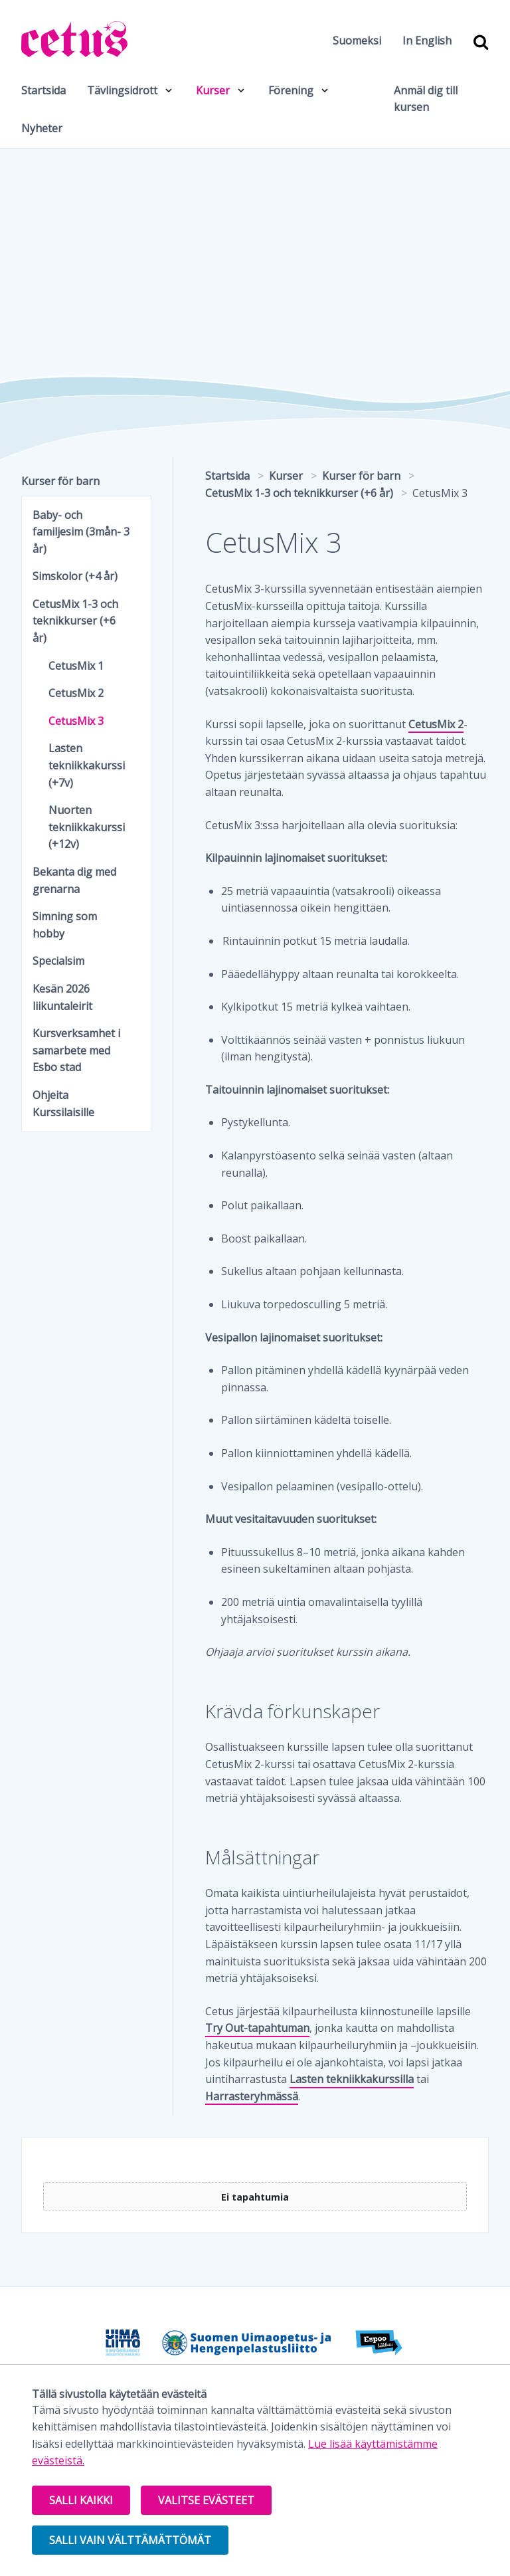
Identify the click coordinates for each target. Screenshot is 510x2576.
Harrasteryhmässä (251, 2096)
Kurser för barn (60, 481)
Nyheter (41, 128)
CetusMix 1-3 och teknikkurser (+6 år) (75, 621)
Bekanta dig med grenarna (74, 880)
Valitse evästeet (206, 2500)
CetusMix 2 (436, 724)
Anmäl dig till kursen (426, 99)
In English (427, 40)
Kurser (213, 90)
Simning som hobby (65, 925)
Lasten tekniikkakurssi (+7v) (86, 765)
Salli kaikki (81, 2500)
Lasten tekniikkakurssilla (352, 2079)
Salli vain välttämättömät (130, 2540)
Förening (290, 90)
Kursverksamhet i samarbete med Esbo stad (76, 1050)
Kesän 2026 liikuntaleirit (62, 997)
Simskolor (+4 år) (75, 576)
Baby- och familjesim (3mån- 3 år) (81, 532)
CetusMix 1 (76, 665)
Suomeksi (357, 40)
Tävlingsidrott (122, 90)
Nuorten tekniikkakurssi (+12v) (86, 827)
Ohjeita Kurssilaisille (63, 1104)
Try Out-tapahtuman (257, 2028)
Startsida (43, 90)
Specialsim (58, 960)
